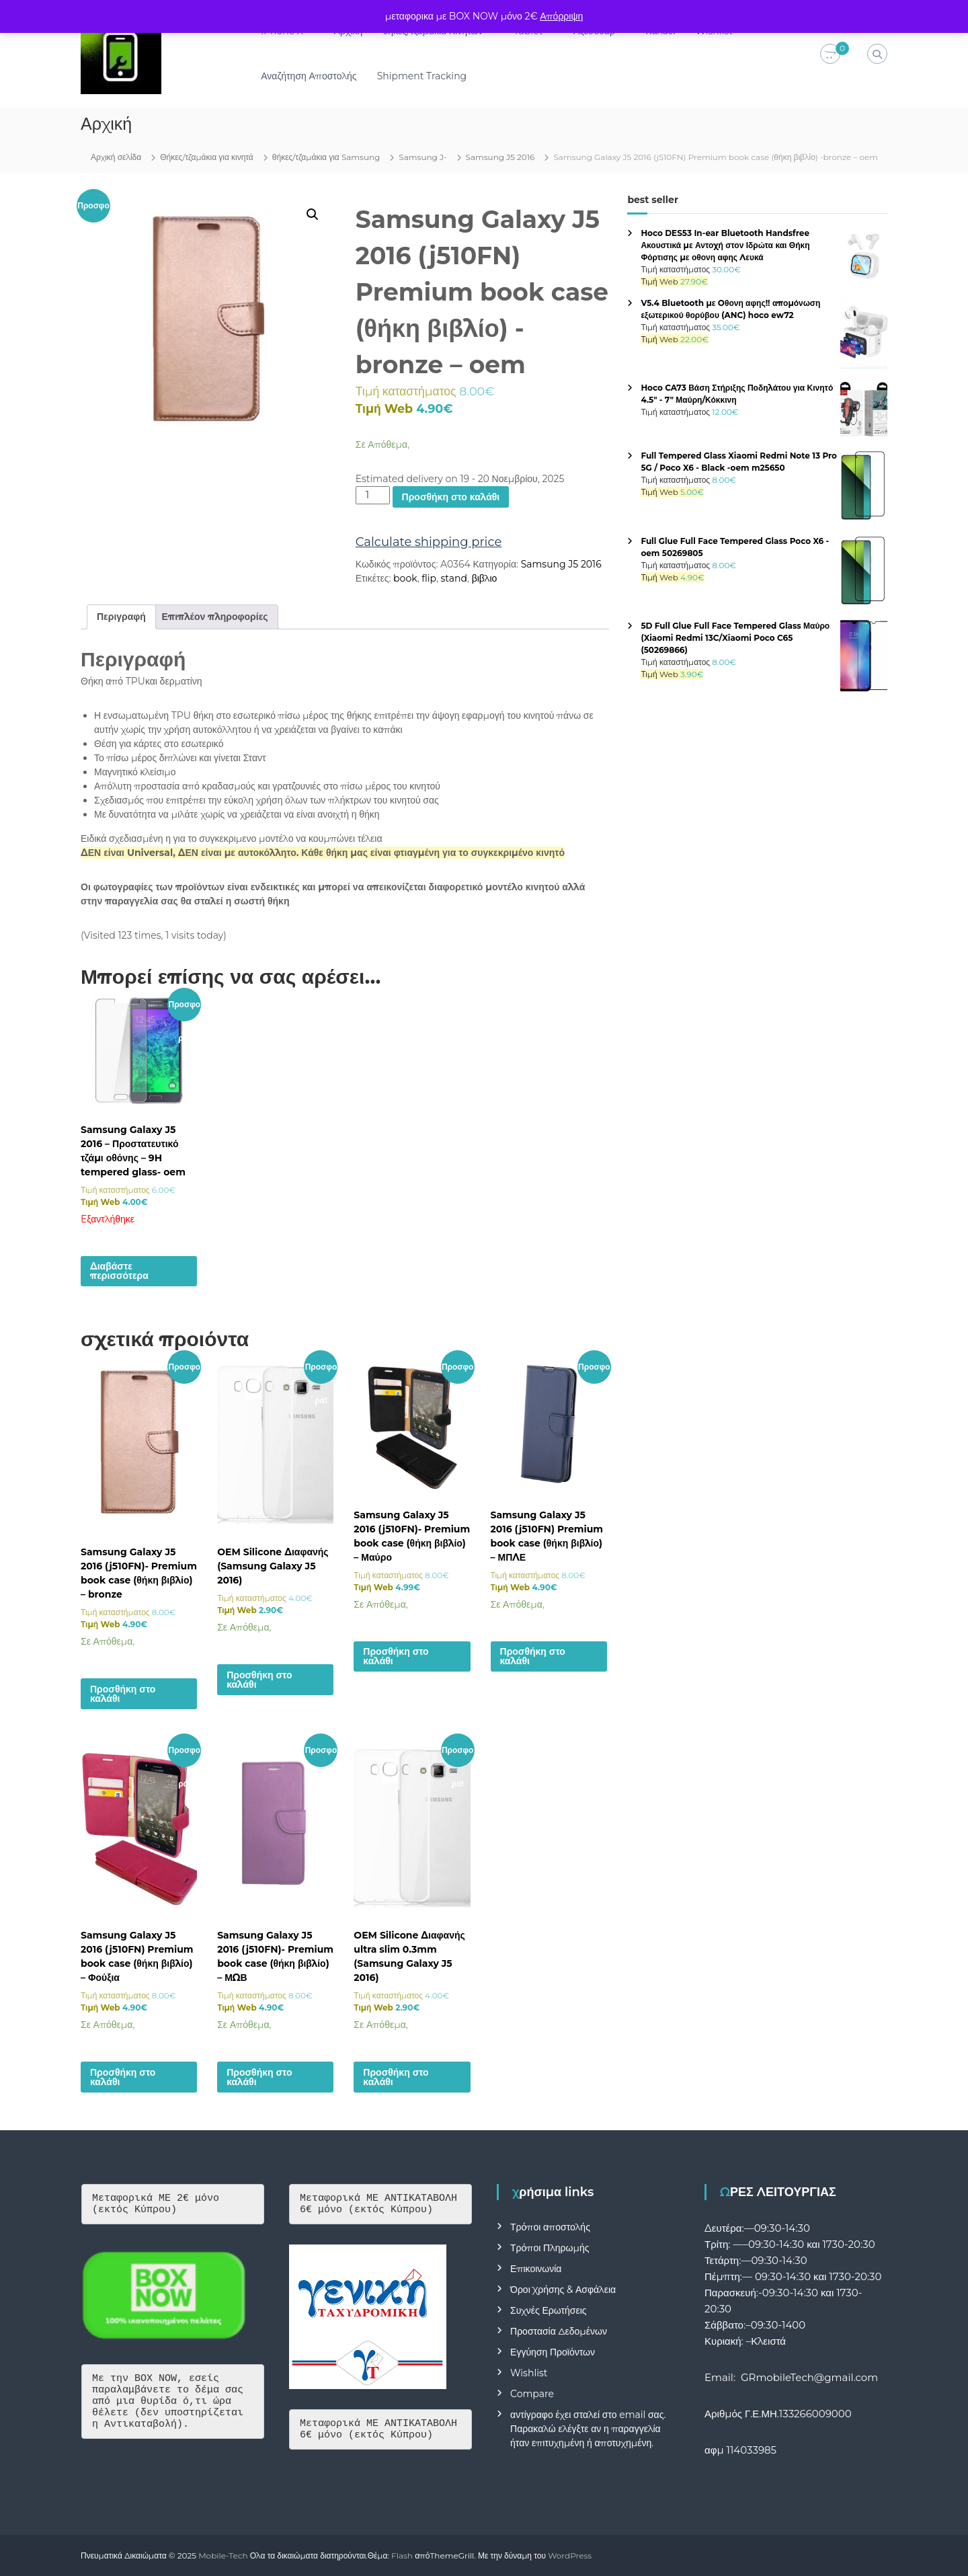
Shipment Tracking (422, 76)
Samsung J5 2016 (500, 157)
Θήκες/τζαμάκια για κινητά (206, 157)
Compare (532, 2394)
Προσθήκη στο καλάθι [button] (122, 1694)
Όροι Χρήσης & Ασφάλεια (563, 2290)
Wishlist (528, 2373)
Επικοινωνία (535, 2269)
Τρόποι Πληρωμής (549, 2248)
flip (428, 578)
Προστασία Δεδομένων (558, 2331)
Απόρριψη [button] (561, 16)
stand (454, 578)
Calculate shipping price (429, 542)
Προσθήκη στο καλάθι (451, 497)
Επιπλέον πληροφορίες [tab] (215, 617)
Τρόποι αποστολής (550, 2227)
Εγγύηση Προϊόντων (552, 2352)
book (405, 578)
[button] (312, 214)
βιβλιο (484, 578)
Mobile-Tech (222, 2555)
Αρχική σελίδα (116, 157)
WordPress (570, 2555)
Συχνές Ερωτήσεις (548, 2310)
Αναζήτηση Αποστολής (308, 76)
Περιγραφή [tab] (121, 617)
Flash (402, 2555)
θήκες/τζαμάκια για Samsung (326, 157)
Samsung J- (422, 157)
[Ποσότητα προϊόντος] (373, 495)
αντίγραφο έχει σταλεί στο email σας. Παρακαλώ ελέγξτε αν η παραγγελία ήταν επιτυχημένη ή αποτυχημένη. (588, 2429)
